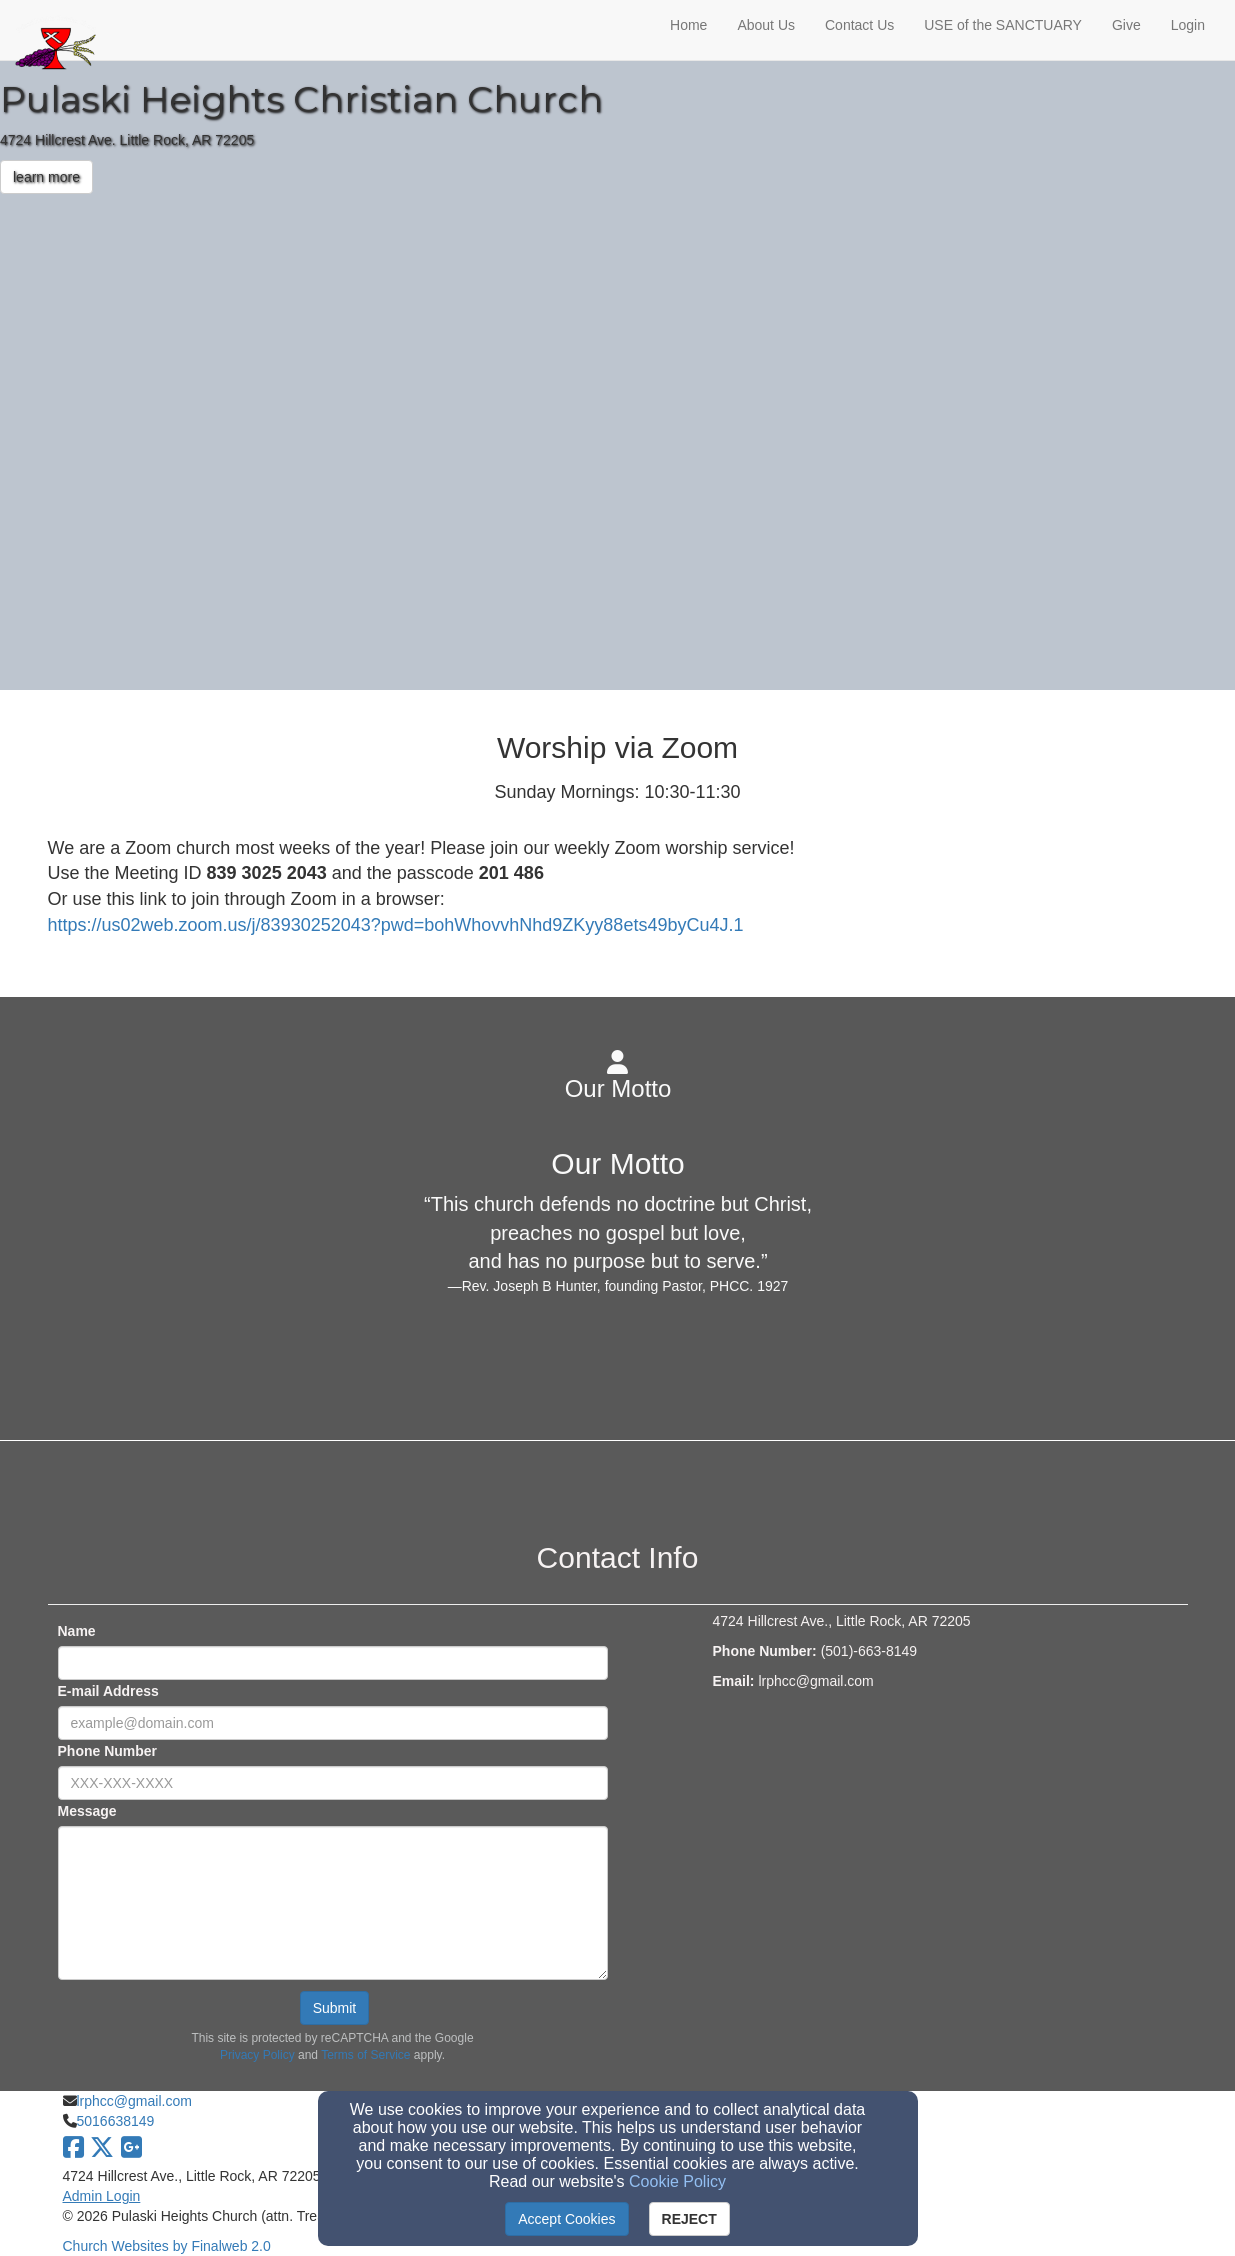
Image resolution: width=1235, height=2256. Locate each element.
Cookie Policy (677, 2181)
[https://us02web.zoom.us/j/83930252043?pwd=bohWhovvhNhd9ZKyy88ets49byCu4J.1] (396, 926)
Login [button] (1188, 25)
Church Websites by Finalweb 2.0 (167, 2246)
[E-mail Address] (333, 1723)
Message (87, 1811)
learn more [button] (46, 177)
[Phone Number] (333, 1783)
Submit (335, 2008)
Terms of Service (365, 2055)
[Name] (333, 1663)
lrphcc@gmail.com (134, 2101)
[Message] (333, 1903)
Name (77, 1631)
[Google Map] (950, 1851)
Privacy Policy (257, 2055)
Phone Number (108, 1751)
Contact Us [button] (859, 25)
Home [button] (688, 25)
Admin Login (102, 2196)
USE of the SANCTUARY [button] (1003, 25)
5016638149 (116, 2121)
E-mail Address (108, 1691)
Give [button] (1126, 25)
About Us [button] (766, 25)
